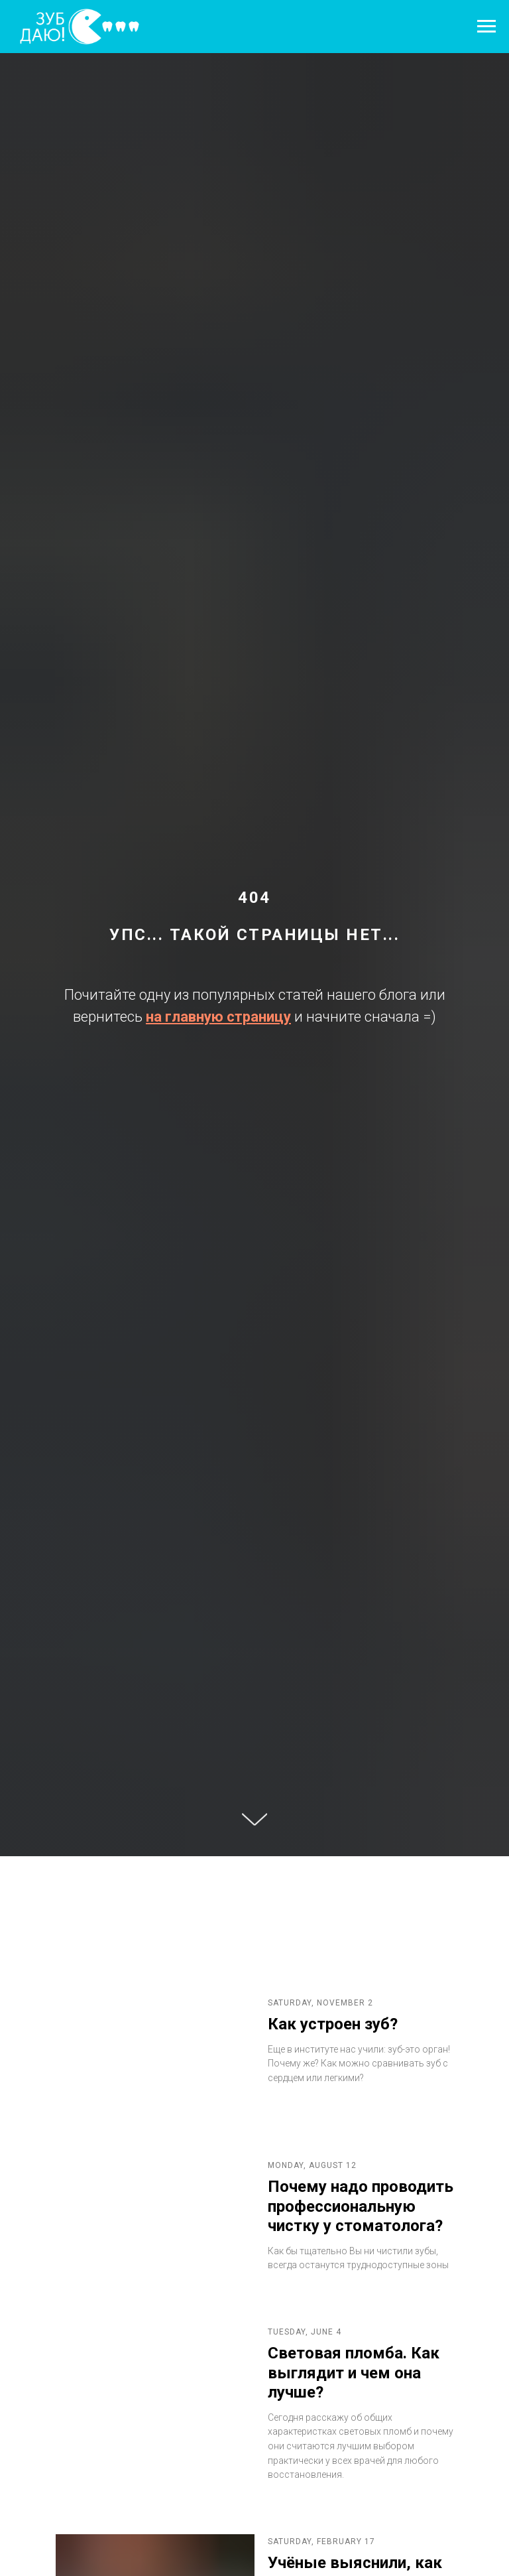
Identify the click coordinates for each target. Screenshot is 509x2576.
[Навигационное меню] (486, 26)
